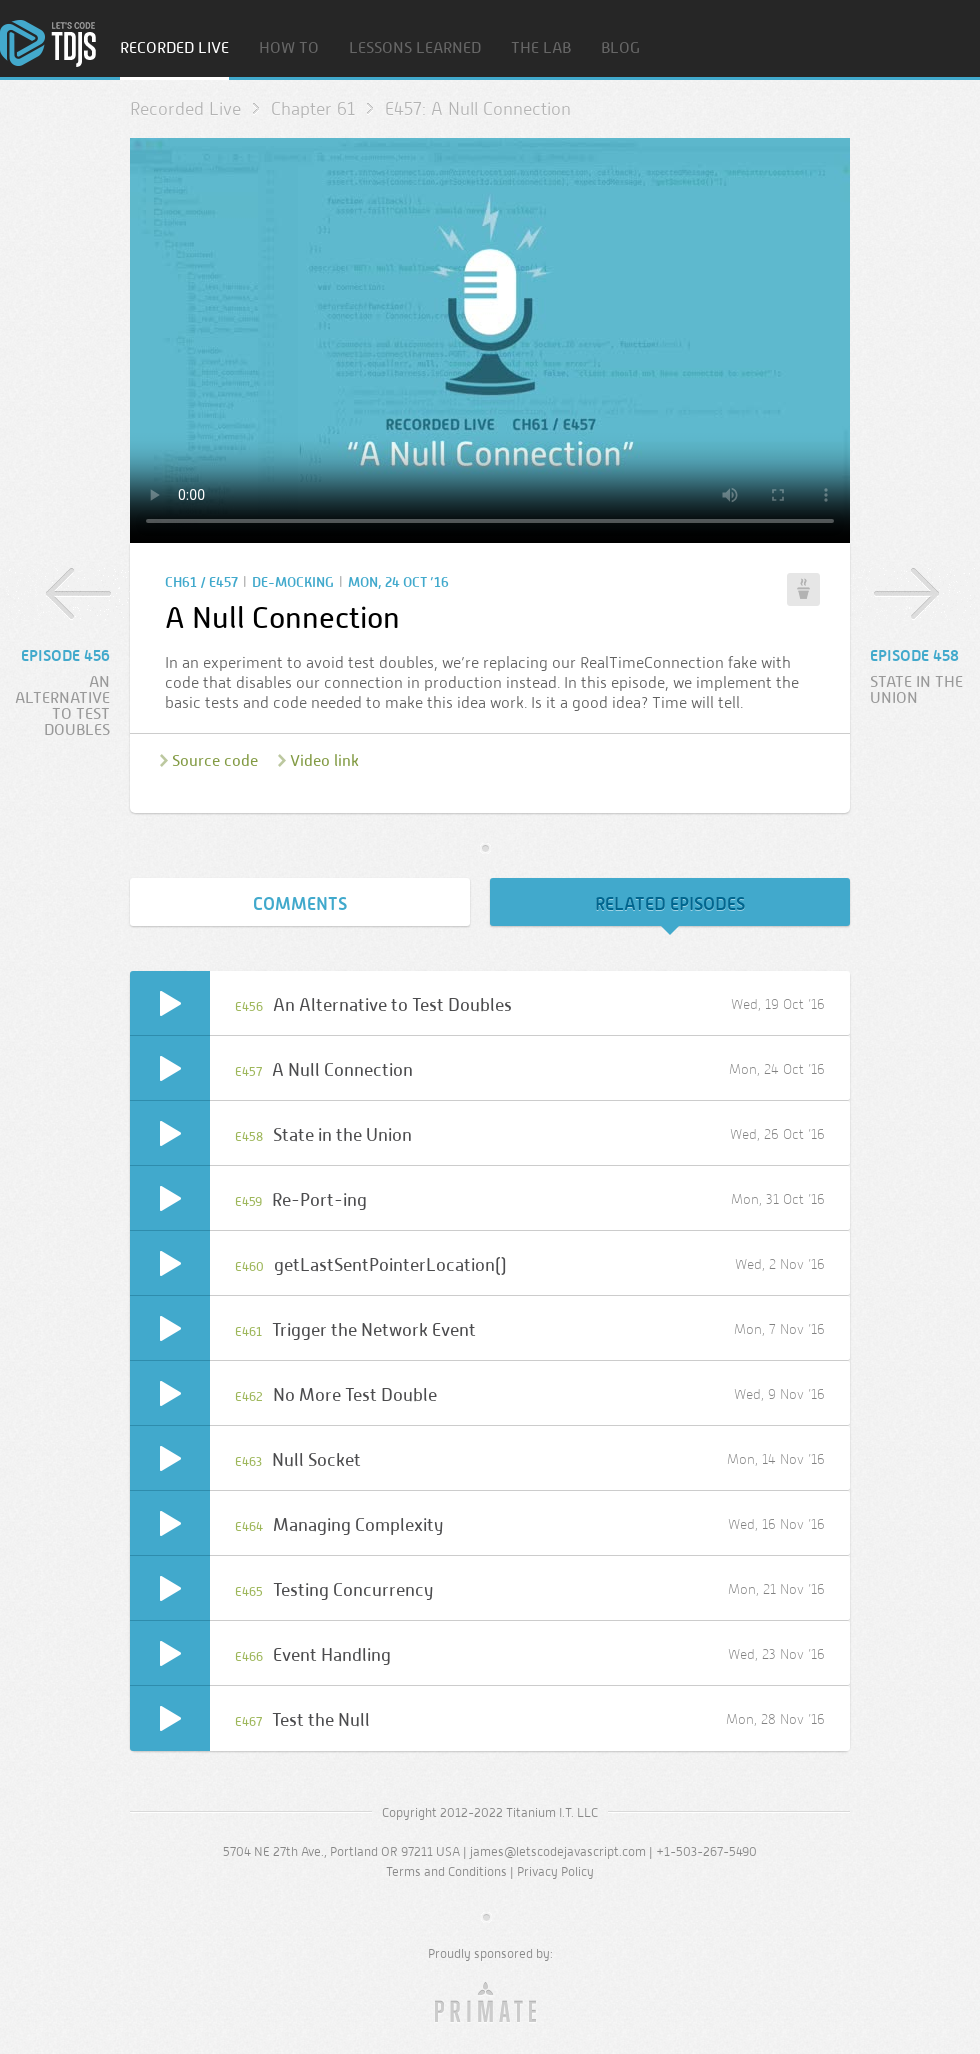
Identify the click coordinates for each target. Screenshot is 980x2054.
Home (48, 43)
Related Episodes (670, 904)
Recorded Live (174, 48)
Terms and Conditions (446, 1871)
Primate (490, 2003)
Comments (300, 904)
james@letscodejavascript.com (558, 1851)
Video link (324, 760)
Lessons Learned (415, 48)
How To (289, 48)
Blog (620, 48)
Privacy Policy (555, 1871)
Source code (215, 760)
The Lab (541, 48)
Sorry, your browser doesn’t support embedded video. (490, 340)
